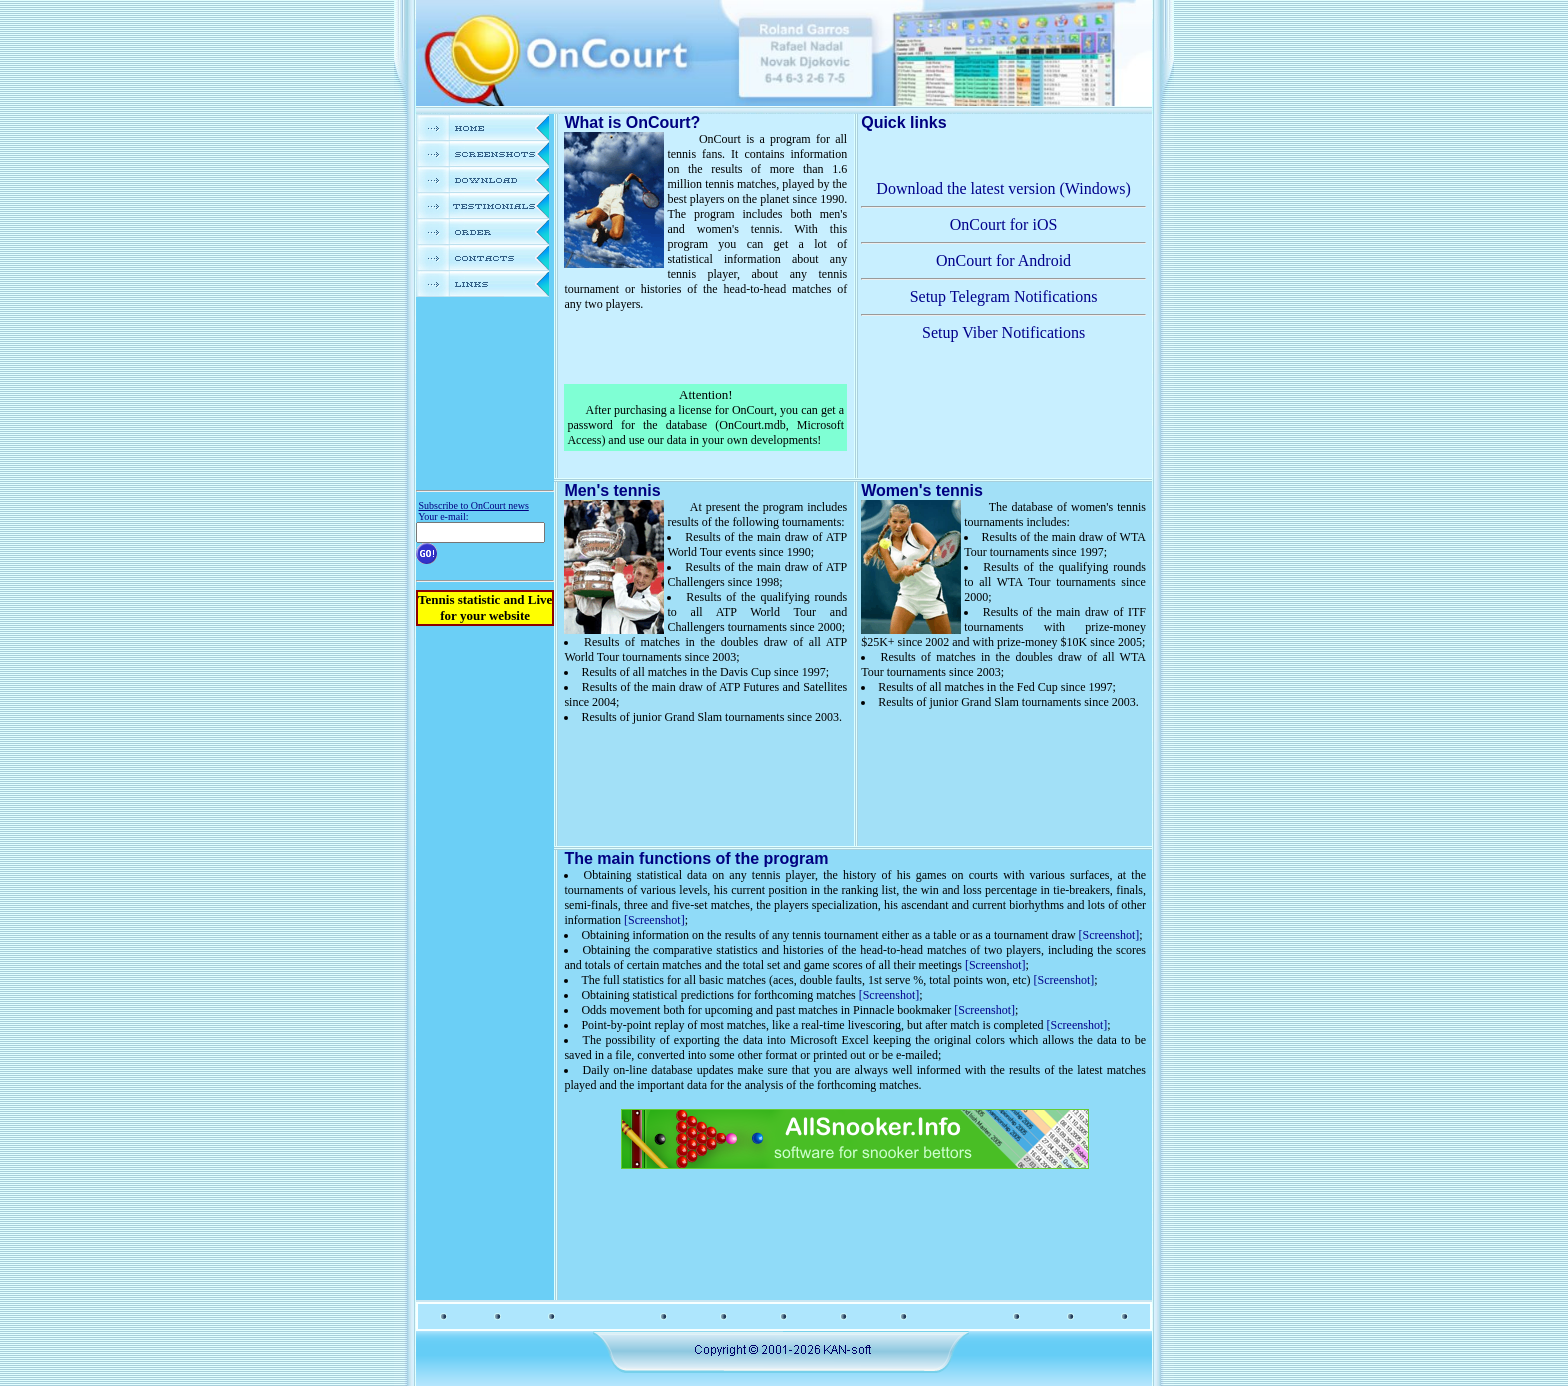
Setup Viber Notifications (1003, 332)
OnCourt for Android (1003, 260)
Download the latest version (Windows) (1003, 188)
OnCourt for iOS (1004, 224)
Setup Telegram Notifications (1004, 296)
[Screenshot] (654, 920)
